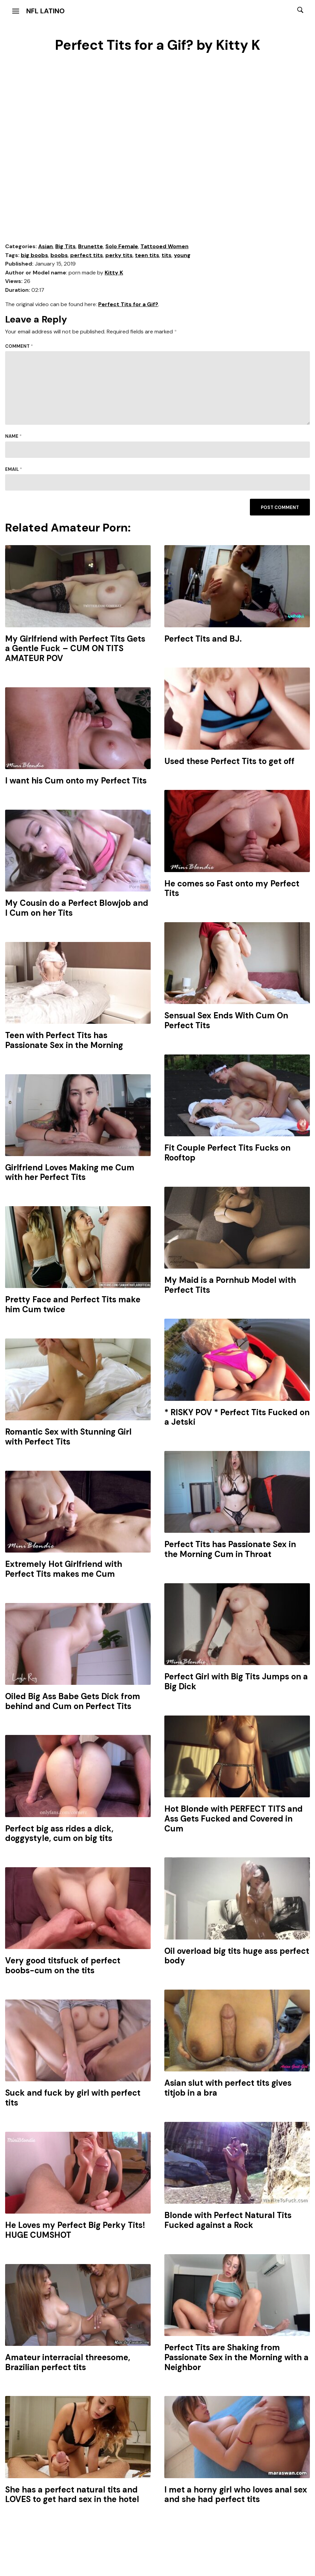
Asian (45, 246)
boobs (59, 255)
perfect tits (86, 255)
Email (13, 469)
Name (13, 436)
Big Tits (65, 246)
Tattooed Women (164, 246)
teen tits (147, 255)
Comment (19, 346)
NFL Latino (45, 11)
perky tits (119, 255)
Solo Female (121, 246)
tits (166, 255)
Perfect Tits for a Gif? (128, 304)
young (182, 255)
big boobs (34, 255)
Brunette (90, 246)
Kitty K (114, 272)
